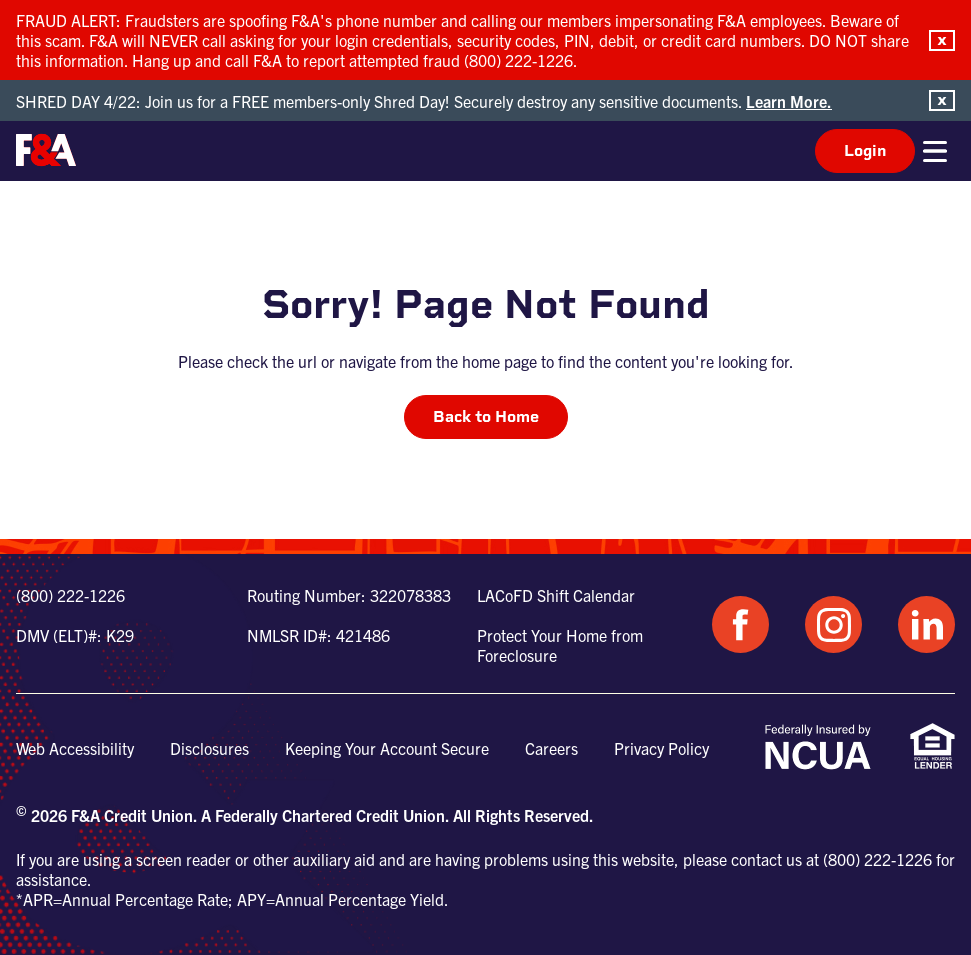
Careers (551, 748)
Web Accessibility (75, 748)
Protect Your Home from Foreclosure (560, 645)
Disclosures (209, 748)
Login (865, 150)
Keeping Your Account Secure (387, 748)
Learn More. (789, 101)
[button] (942, 40)
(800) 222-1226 (70, 595)
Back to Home (486, 416)
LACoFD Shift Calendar (556, 595)
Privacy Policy (661, 748)
